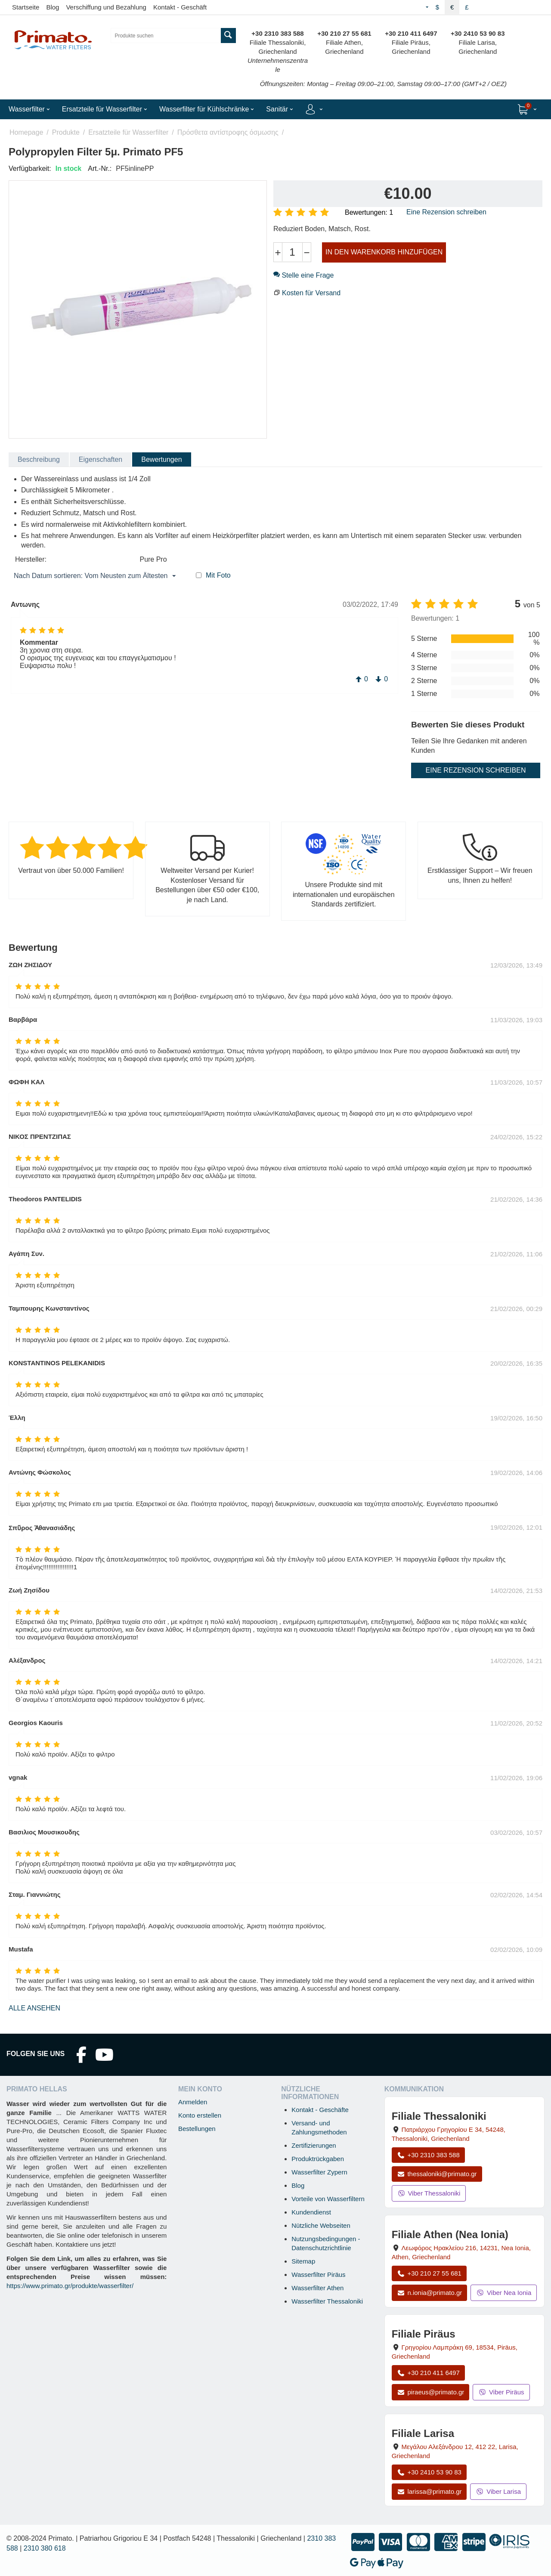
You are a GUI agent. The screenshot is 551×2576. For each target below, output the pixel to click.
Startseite (25, 7)
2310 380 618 (45, 2548)
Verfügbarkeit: (30, 168)
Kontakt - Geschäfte (320, 2109)
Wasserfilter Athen (317, 2287)
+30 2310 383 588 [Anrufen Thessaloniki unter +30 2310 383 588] (428, 2155)
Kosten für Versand (311, 293)
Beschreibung (39, 459)
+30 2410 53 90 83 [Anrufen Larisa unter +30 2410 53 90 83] (429, 2472)
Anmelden (192, 2102)
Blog (52, 7)
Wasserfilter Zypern (319, 2172)
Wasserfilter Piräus (318, 2274)
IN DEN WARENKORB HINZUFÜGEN (384, 252)
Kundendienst (311, 2212)
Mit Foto (218, 575)
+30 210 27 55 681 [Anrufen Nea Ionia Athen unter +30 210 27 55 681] (429, 2273)
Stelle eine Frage (303, 275)
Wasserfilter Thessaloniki (327, 2301)
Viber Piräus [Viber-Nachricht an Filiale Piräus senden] (501, 2392)
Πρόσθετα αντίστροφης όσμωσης (228, 132)
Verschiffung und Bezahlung (106, 7)
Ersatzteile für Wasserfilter (128, 132)
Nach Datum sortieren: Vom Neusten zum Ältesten (95, 576)
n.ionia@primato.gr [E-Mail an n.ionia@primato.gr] (429, 2292)
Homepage (26, 132)
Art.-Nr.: (99, 168)
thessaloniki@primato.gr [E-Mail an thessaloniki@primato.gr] (437, 2173)
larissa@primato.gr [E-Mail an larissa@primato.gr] (429, 2491)
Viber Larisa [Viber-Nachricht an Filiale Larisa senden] (498, 2491)
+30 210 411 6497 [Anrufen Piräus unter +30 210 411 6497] (428, 2372)
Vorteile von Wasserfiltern (328, 2198)
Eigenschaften (100, 459)
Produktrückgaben (317, 2158)
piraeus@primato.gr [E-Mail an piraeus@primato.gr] (430, 2392)
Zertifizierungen (313, 2145)
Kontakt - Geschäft (180, 7)
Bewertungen (161, 459)
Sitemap (303, 2261)
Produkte (66, 132)
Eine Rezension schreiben (446, 212)
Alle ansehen (34, 2008)
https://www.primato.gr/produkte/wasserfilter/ (69, 2285)
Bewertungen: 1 (369, 212)
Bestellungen (197, 2128)
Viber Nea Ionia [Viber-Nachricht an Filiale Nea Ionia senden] (503, 2292)
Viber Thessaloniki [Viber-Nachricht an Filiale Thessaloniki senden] (429, 2193)
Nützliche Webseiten (320, 2225)
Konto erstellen (199, 2115)
